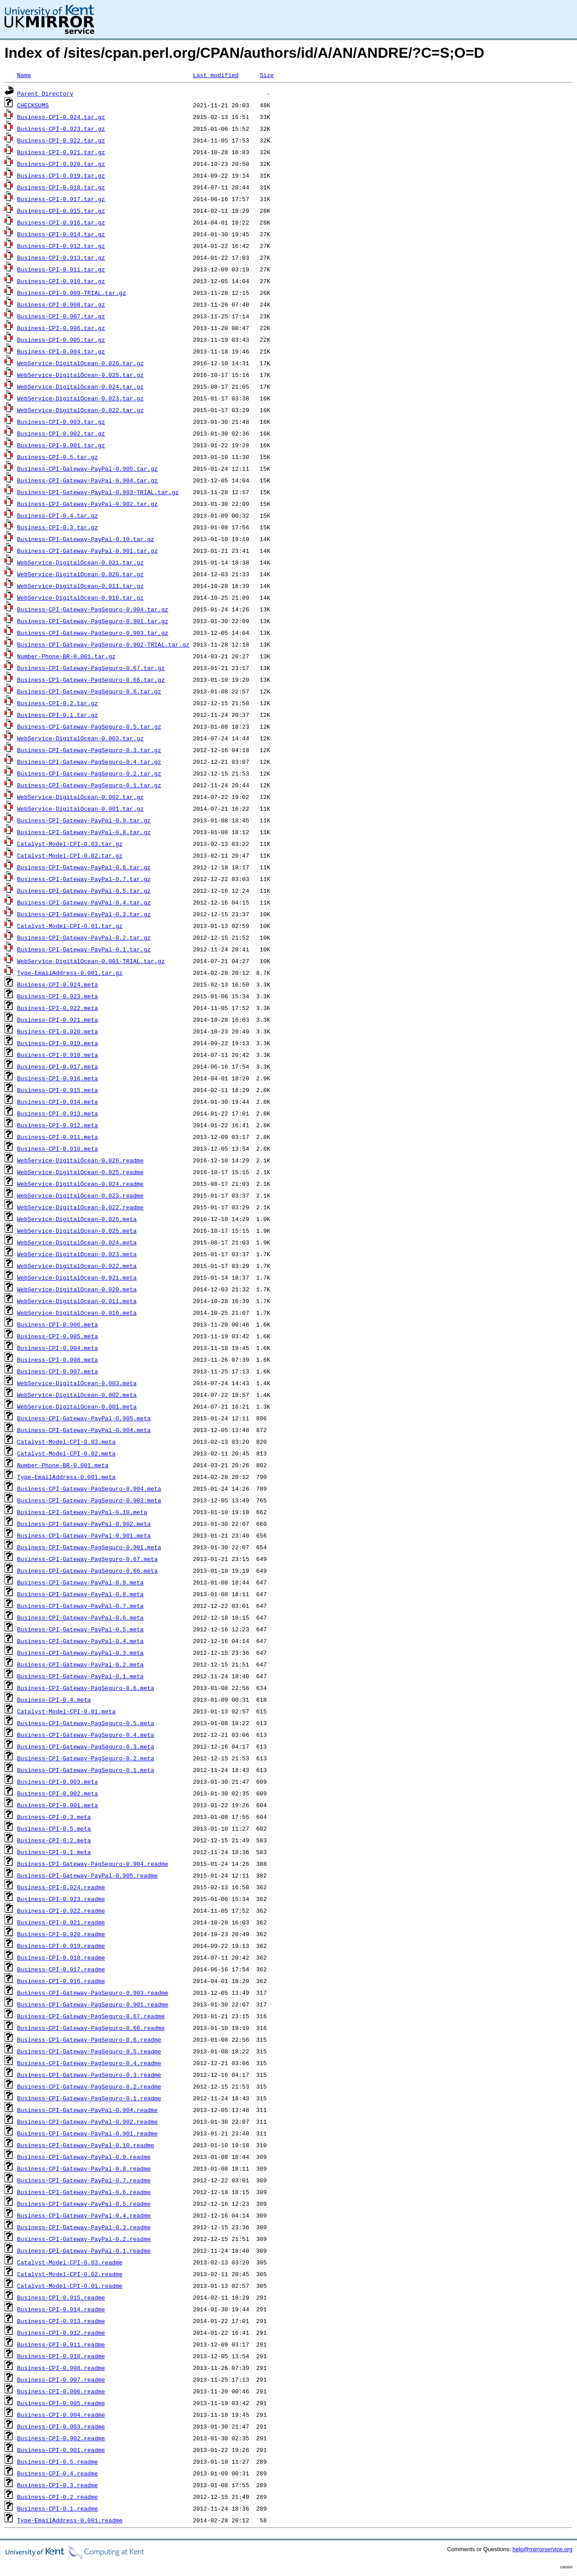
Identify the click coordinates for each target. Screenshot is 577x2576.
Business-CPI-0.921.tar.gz (61, 152)
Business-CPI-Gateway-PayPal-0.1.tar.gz (84, 949)
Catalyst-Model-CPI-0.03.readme (70, 2262)
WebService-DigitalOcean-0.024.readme (80, 1184)
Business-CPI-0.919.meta (57, 1043)
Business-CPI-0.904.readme (61, 2415)
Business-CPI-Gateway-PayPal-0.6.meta (80, 1617)
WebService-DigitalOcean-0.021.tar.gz (80, 562)
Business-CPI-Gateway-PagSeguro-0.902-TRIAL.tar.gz (103, 644)
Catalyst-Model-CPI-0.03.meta (66, 1441)
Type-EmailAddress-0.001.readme (70, 2520)
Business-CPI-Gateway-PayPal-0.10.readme (85, 2145)
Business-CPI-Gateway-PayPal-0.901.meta (84, 1535)
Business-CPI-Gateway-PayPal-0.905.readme (87, 1875)
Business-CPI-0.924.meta (57, 984)
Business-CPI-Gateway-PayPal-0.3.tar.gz (84, 914)
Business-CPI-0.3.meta (54, 1817)
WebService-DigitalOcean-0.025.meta (77, 1230)
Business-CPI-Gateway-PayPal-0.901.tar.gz (87, 550)
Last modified (215, 75)
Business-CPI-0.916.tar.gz (61, 222)
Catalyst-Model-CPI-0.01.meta (66, 1711)
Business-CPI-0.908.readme (61, 2368)
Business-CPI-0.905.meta (57, 1336)
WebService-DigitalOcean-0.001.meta (77, 1406)
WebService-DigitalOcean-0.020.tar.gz (80, 574)
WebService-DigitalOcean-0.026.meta (77, 1219)
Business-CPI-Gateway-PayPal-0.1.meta (80, 1676)
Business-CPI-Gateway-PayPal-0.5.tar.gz (84, 890)
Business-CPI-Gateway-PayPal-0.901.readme (87, 2133)
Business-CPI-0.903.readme (61, 2426)
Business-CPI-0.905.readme (61, 2403)
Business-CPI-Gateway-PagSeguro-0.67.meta (87, 1559)
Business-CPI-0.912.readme (61, 2332)
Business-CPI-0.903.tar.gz (61, 422)
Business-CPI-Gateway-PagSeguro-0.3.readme (89, 2075)
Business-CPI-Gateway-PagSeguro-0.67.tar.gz (91, 668)
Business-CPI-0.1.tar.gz (57, 715)
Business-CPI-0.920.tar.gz (61, 164)
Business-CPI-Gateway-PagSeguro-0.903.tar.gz (92, 633)
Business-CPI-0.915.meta (57, 1090)
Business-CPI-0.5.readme (57, 2461)
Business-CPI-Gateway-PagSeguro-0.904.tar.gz (92, 609)
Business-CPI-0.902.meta (57, 1793)
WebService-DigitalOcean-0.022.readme (80, 1207)
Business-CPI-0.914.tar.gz (61, 234)
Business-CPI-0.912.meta (57, 1125)
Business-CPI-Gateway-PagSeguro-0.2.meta (85, 1758)
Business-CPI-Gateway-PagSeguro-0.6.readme (89, 2039)
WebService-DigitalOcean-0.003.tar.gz (80, 738)
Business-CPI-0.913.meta (57, 1113)
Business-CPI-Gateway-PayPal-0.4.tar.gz (84, 902)
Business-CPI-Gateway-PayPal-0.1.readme (84, 2250)
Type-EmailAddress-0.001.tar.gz (70, 973)
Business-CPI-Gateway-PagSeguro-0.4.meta (85, 1735)
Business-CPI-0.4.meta (54, 1699)
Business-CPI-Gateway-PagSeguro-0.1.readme (89, 2098)
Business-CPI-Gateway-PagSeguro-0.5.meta (85, 1723)
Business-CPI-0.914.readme (61, 2309)
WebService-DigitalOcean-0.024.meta (77, 1242)
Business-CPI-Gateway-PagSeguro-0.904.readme (92, 1864)
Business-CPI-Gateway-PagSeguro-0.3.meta (85, 1746)
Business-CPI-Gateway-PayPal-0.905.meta (84, 1418)
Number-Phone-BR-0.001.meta (63, 1465)
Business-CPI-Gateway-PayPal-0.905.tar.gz (87, 468)
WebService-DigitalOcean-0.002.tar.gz (80, 797)
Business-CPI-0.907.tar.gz (61, 316)
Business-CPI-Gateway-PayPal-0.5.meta (80, 1629)
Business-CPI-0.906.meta (57, 1324)
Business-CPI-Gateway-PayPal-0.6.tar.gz (84, 867)
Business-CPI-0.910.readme (61, 2356)
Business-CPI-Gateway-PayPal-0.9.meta (80, 1582)
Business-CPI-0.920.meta (57, 1031)
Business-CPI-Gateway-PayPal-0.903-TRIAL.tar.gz (98, 492)
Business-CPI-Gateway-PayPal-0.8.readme (84, 2168)
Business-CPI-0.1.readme (57, 2508)
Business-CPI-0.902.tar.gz (61, 433)
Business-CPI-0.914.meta (57, 1101)
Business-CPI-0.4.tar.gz (57, 515)
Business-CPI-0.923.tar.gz (61, 128)
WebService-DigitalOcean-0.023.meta (77, 1254)
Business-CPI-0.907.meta (57, 1371)
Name (24, 75)
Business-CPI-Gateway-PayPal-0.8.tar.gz (84, 832)
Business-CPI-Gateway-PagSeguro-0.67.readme (91, 2016)
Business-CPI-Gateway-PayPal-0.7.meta (80, 1606)
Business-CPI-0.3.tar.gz (57, 527)
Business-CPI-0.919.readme (61, 1946)
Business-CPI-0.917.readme (61, 1969)
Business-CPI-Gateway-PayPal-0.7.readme (84, 2180)
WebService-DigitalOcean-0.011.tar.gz (80, 586)
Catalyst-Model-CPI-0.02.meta (66, 1453)
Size (267, 75)
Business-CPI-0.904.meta (57, 1348)
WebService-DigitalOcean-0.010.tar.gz (80, 597)
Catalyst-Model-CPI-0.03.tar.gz (70, 844)
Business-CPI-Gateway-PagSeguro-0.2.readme (89, 2086)
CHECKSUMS (33, 105)
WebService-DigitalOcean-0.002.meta (77, 1395)
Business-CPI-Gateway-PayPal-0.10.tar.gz (85, 539)
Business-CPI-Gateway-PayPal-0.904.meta (84, 1430)
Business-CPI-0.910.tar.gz (61, 281)
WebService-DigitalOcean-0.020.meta (77, 1289)
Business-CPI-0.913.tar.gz (61, 257)
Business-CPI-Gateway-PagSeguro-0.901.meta (89, 1547)
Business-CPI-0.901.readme (61, 2450)
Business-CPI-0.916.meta (57, 1078)
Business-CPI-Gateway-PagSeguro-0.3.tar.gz (89, 750)
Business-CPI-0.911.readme (61, 2344)
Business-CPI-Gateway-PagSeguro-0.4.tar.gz (89, 762)
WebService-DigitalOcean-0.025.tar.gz (80, 375)
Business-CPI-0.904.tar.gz (61, 351)
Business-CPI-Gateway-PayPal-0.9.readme (84, 2157)
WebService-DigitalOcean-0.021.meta (77, 1277)
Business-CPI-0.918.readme (61, 1957)
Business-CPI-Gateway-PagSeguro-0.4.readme (89, 2063)
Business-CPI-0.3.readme (57, 2485)
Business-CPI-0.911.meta (57, 1137)
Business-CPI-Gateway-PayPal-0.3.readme (84, 2227)
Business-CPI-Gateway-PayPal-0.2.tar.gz (84, 937)
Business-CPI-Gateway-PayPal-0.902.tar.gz (87, 504)
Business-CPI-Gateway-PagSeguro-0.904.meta (89, 1488)
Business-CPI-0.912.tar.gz (61, 246)
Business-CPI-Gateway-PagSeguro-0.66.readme (91, 2028)
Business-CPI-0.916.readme (61, 1981)
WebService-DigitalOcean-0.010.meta (77, 1313)
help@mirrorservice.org (542, 2549)
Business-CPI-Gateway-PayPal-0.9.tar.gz (84, 820)
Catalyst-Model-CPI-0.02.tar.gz (70, 855)
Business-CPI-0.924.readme (61, 1887)
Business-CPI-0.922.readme (61, 1910)
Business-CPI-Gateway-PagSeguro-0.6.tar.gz (89, 691)
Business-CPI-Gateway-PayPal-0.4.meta (80, 1641)
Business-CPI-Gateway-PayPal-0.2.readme (84, 2239)
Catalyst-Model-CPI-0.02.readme (70, 2274)
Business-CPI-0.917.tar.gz (61, 199)
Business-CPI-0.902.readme (61, 2438)
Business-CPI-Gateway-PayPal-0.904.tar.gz (87, 480)
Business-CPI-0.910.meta (57, 1148)
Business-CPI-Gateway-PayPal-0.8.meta (80, 1594)
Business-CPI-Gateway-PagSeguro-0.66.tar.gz (91, 679)
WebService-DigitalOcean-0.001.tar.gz (80, 808)
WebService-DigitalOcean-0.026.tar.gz (80, 363)
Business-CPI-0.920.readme (61, 1934)
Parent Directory (45, 93)
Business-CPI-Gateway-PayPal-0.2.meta (80, 1664)
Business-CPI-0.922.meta (57, 1008)
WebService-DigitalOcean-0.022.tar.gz (80, 410)
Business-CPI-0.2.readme (57, 2497)
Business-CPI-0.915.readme (61, 2297)
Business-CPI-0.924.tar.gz (61, 117)
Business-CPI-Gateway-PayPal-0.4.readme (84, 2215)
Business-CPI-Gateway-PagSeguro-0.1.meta (85, 1770)
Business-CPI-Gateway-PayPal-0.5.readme (84, 2203)
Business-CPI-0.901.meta (57, 1805)
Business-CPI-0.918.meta (57, 1055)
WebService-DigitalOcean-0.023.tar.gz (80, 398)
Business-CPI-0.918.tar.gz (61, 187)
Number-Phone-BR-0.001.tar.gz (66, 656)
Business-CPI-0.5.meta (54, 1828)
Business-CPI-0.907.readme (61, 2379)
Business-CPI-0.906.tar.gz (61, 328)
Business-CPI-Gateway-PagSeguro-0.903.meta (89, 1500)
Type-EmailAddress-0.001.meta (66, 1477)
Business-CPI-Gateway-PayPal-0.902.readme (87, 2121)
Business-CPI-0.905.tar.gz (61, 339)
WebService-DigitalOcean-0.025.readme (80, 1172)
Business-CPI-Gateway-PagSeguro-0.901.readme (92, 2004)
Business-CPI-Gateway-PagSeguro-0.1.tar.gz (89, 785)
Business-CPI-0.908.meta (57, 1359)
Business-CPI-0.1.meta (54, 1852)
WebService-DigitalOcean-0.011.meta (77, 1301)
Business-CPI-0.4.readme (57, 2473)
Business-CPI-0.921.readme (61, 1922)
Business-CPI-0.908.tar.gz (61, 304)
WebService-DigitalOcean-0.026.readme (80, 1160)
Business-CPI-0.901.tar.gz (61, 445)
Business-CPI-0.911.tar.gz (61, 269)
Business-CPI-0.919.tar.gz (61, 175)
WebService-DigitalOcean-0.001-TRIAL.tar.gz (91, 961)
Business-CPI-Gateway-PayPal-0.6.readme (84, 2192)
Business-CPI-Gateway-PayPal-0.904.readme (87, 2110)
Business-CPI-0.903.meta (57, 1781)
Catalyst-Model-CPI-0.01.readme (70, 2286)
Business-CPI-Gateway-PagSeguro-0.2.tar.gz (89, 773)
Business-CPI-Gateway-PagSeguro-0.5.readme (89, 2051)
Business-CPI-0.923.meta (57, 996)
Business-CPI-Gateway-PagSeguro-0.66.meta (87, 1570)
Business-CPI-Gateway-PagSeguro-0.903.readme (92, 1992)
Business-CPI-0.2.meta (54, 1840)
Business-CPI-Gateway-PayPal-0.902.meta (84, 1524)
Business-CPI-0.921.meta (57, 1019)
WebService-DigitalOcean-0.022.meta (77, 1266)
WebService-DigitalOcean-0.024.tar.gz (80, 386)
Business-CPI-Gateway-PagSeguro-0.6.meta (85, 1688)
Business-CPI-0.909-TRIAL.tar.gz (71, 293)
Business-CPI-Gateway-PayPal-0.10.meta (82, 1512)
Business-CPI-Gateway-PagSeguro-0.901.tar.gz (92, 621)
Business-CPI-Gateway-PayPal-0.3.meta (80, 1652)
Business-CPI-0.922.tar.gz (61, 140)
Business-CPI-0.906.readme (61, 2391)
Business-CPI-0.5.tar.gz (57, 457)
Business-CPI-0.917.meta (57, 1066)
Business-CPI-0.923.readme (61, 1899)
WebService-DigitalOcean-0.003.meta (77, 1383)
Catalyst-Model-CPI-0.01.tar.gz (70, 926)
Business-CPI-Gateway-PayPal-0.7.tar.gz (84, 879)
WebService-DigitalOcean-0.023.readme (80, 1195)
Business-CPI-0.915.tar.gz (61, 211)
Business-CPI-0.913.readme (61, 2321)
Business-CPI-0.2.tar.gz (57, 703)
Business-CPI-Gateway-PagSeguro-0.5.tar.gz (89, 726)
